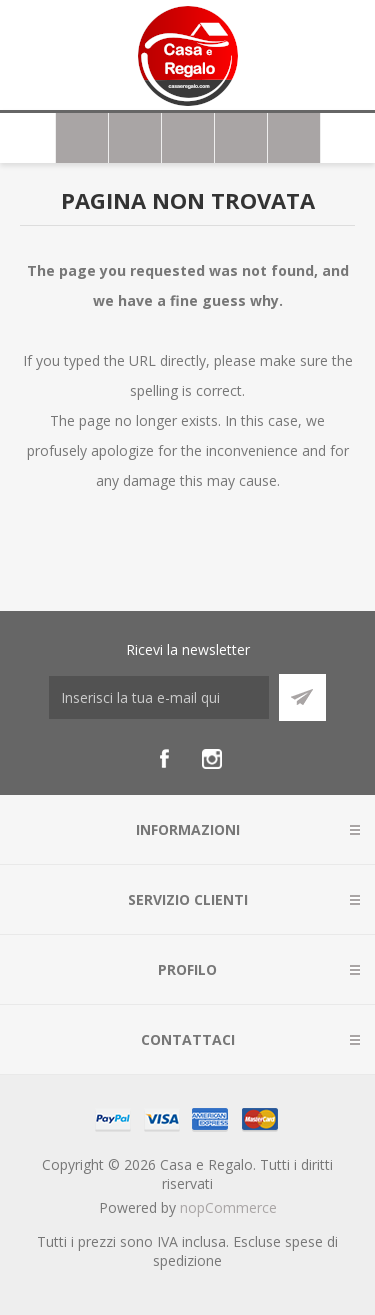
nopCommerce (228, 1207)
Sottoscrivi (302, 697)
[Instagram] (212, 759)
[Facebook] (164, 759)
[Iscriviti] (159, 697)
